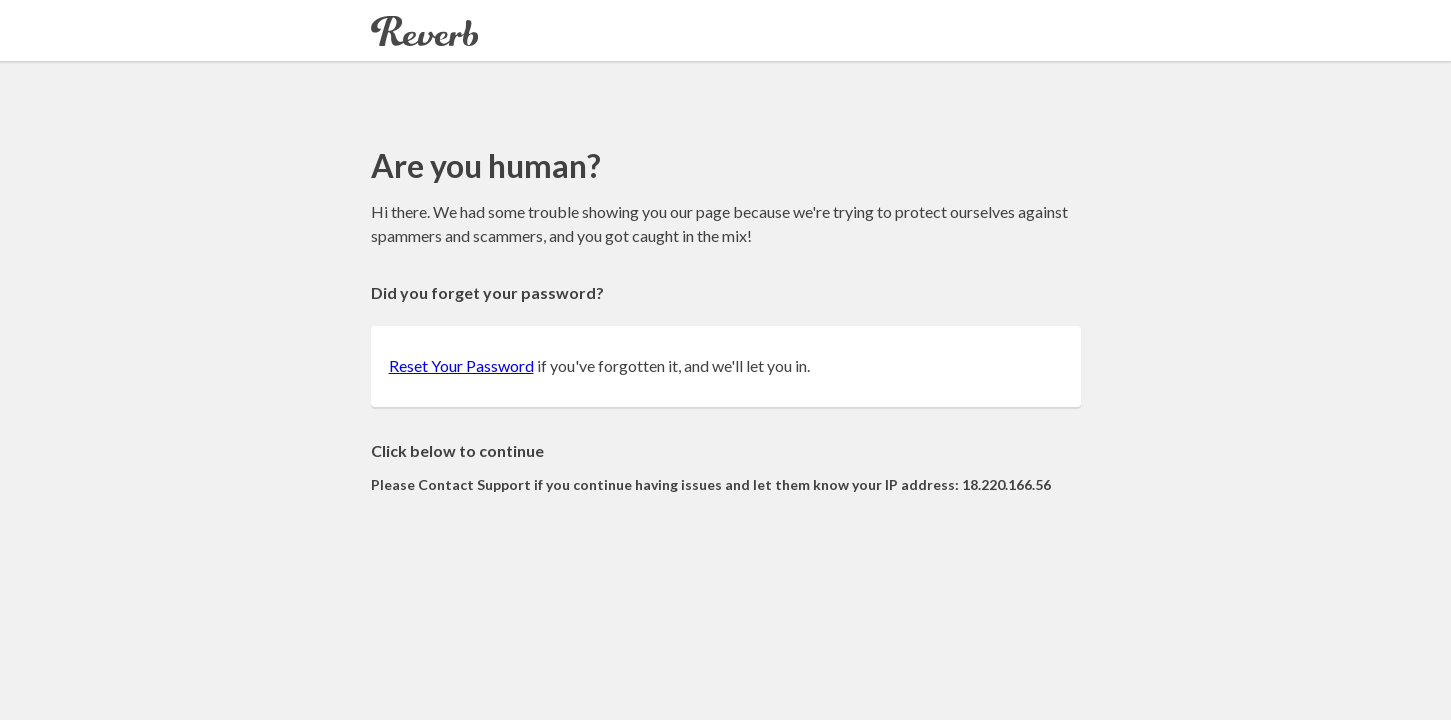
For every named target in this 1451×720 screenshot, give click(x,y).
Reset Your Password (461, 365)
